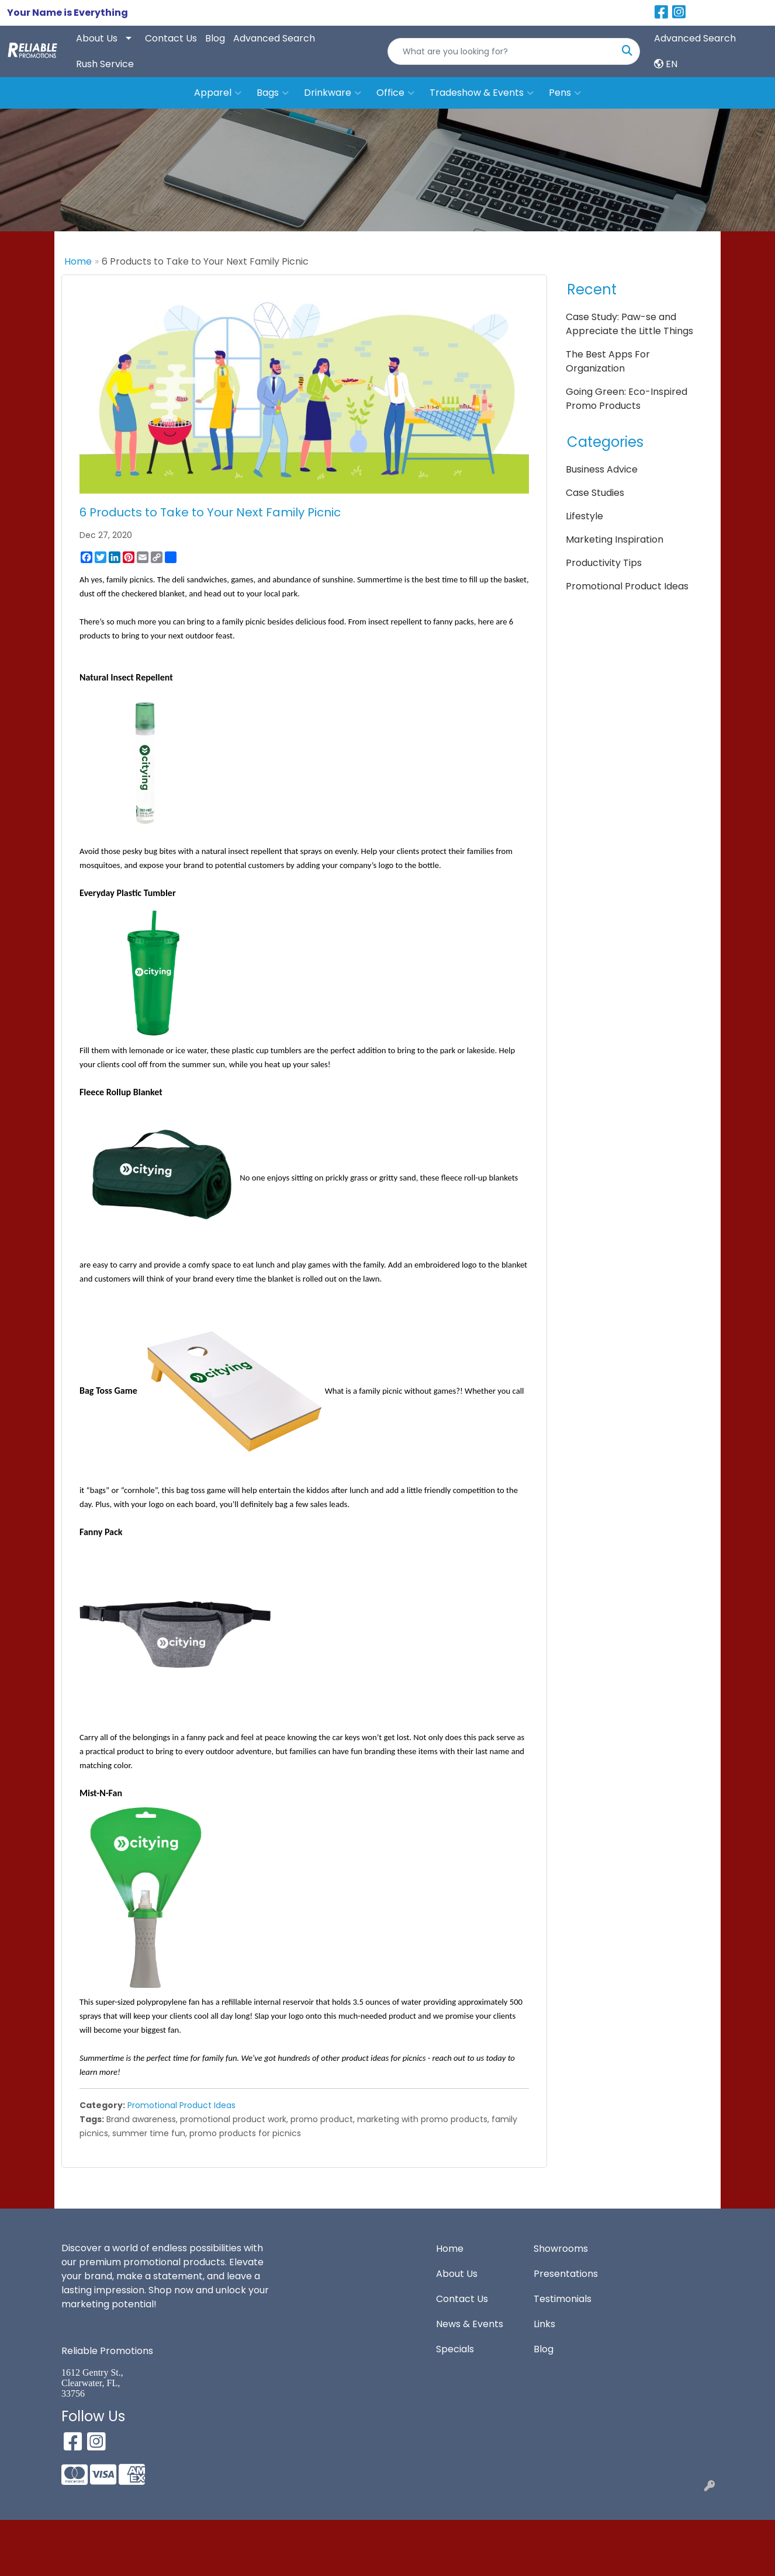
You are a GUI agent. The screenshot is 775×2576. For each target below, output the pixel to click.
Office (395, 93)
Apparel (217, 93)
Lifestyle (584, 516)
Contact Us (171, 38)
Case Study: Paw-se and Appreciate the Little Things (629, 324)
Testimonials (562, 2299)
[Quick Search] (501, 51)
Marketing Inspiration (614, 539)
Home (78, 261)
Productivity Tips (604, 563)
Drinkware (332, 93)
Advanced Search (274, 38)
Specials (455, 2349)
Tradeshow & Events (482, 93)
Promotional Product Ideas (181, 2105)
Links (544, 2324)
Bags (273, 93)
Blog (215, 38)
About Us (96, 38)
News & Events (469, 2324)
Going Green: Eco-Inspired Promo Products (626, 398)
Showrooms (561, 2248)
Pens (565, 93)
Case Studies (595, 492)
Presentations (566, 2273)
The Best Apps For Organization (608, 361)
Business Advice (602, 469)
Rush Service (105, 64)
